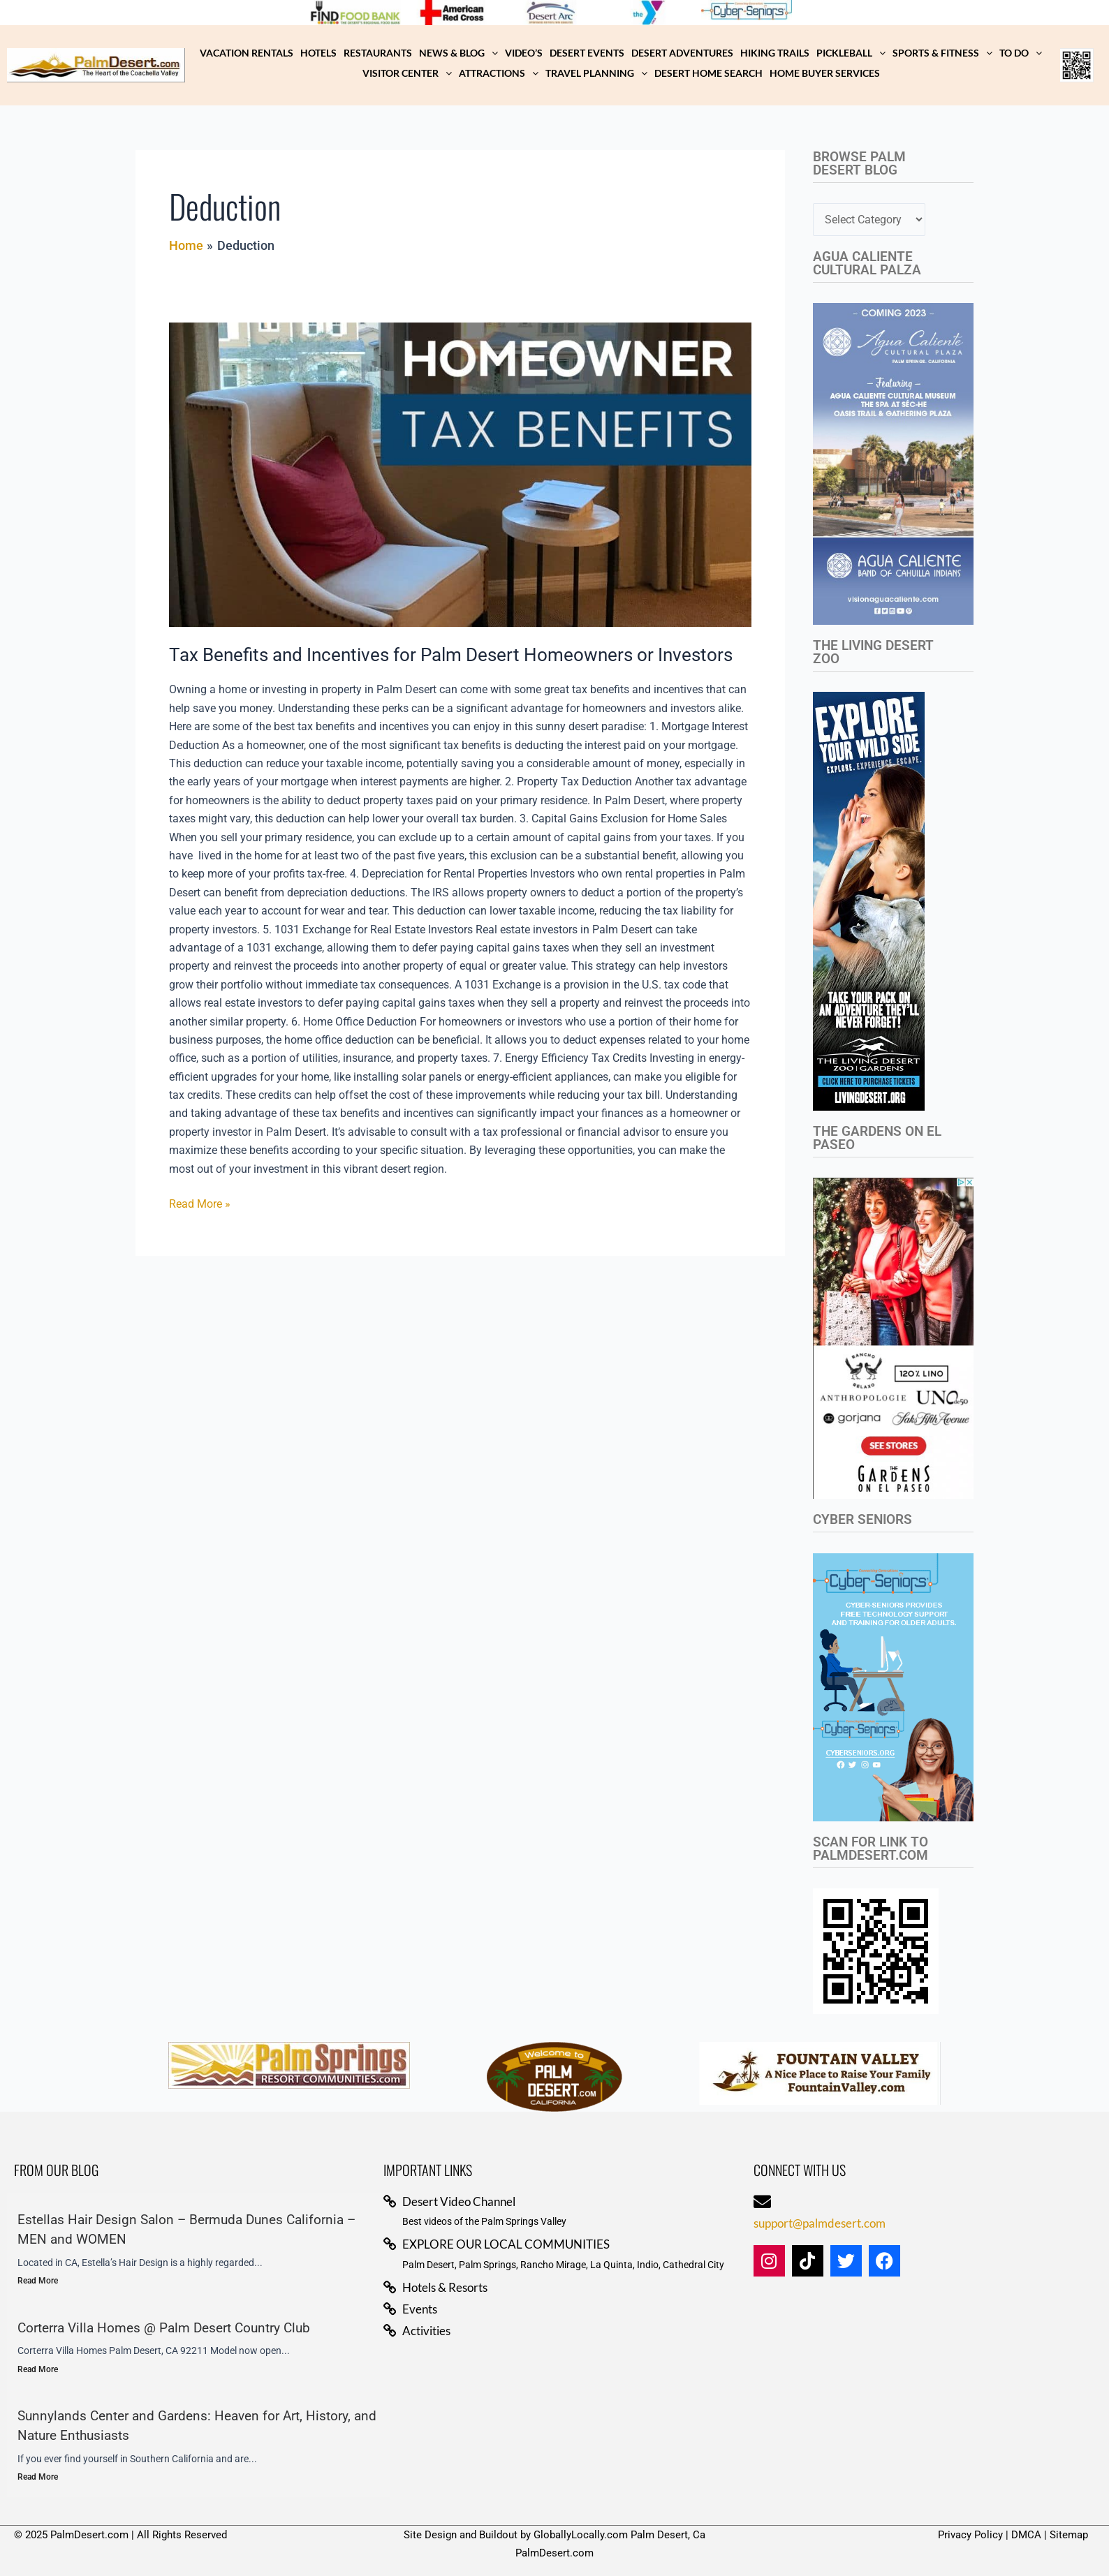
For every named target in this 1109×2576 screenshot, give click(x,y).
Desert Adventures (682, 53)
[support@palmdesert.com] (762, 2201)
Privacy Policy (970, 2535)
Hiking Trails (774, 53)
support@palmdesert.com (820, 2223)
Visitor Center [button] (407, 73)
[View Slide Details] (362, 12)
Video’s (524, 53)
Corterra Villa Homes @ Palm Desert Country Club (163, 2328)
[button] (458, 53)
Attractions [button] (498, 73)
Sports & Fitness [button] (942, 53)
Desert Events (587, 53)
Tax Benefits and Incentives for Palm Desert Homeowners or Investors (451, 654)
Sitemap (1069, 2535)
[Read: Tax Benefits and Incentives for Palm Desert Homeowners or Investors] (460, 475)
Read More (37, 2281)
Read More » (199, 1203)
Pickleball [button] (851, 53)
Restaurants (378, 53)
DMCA (1026, 2535)
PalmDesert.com (554, 2553)
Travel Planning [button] (596, 73)
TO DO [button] (1020, 53)
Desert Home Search (708, 73)
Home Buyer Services (825, 73)
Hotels (318, 53)
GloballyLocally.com (581, 2535)
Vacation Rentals (246, 53)
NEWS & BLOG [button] (458, 53)
